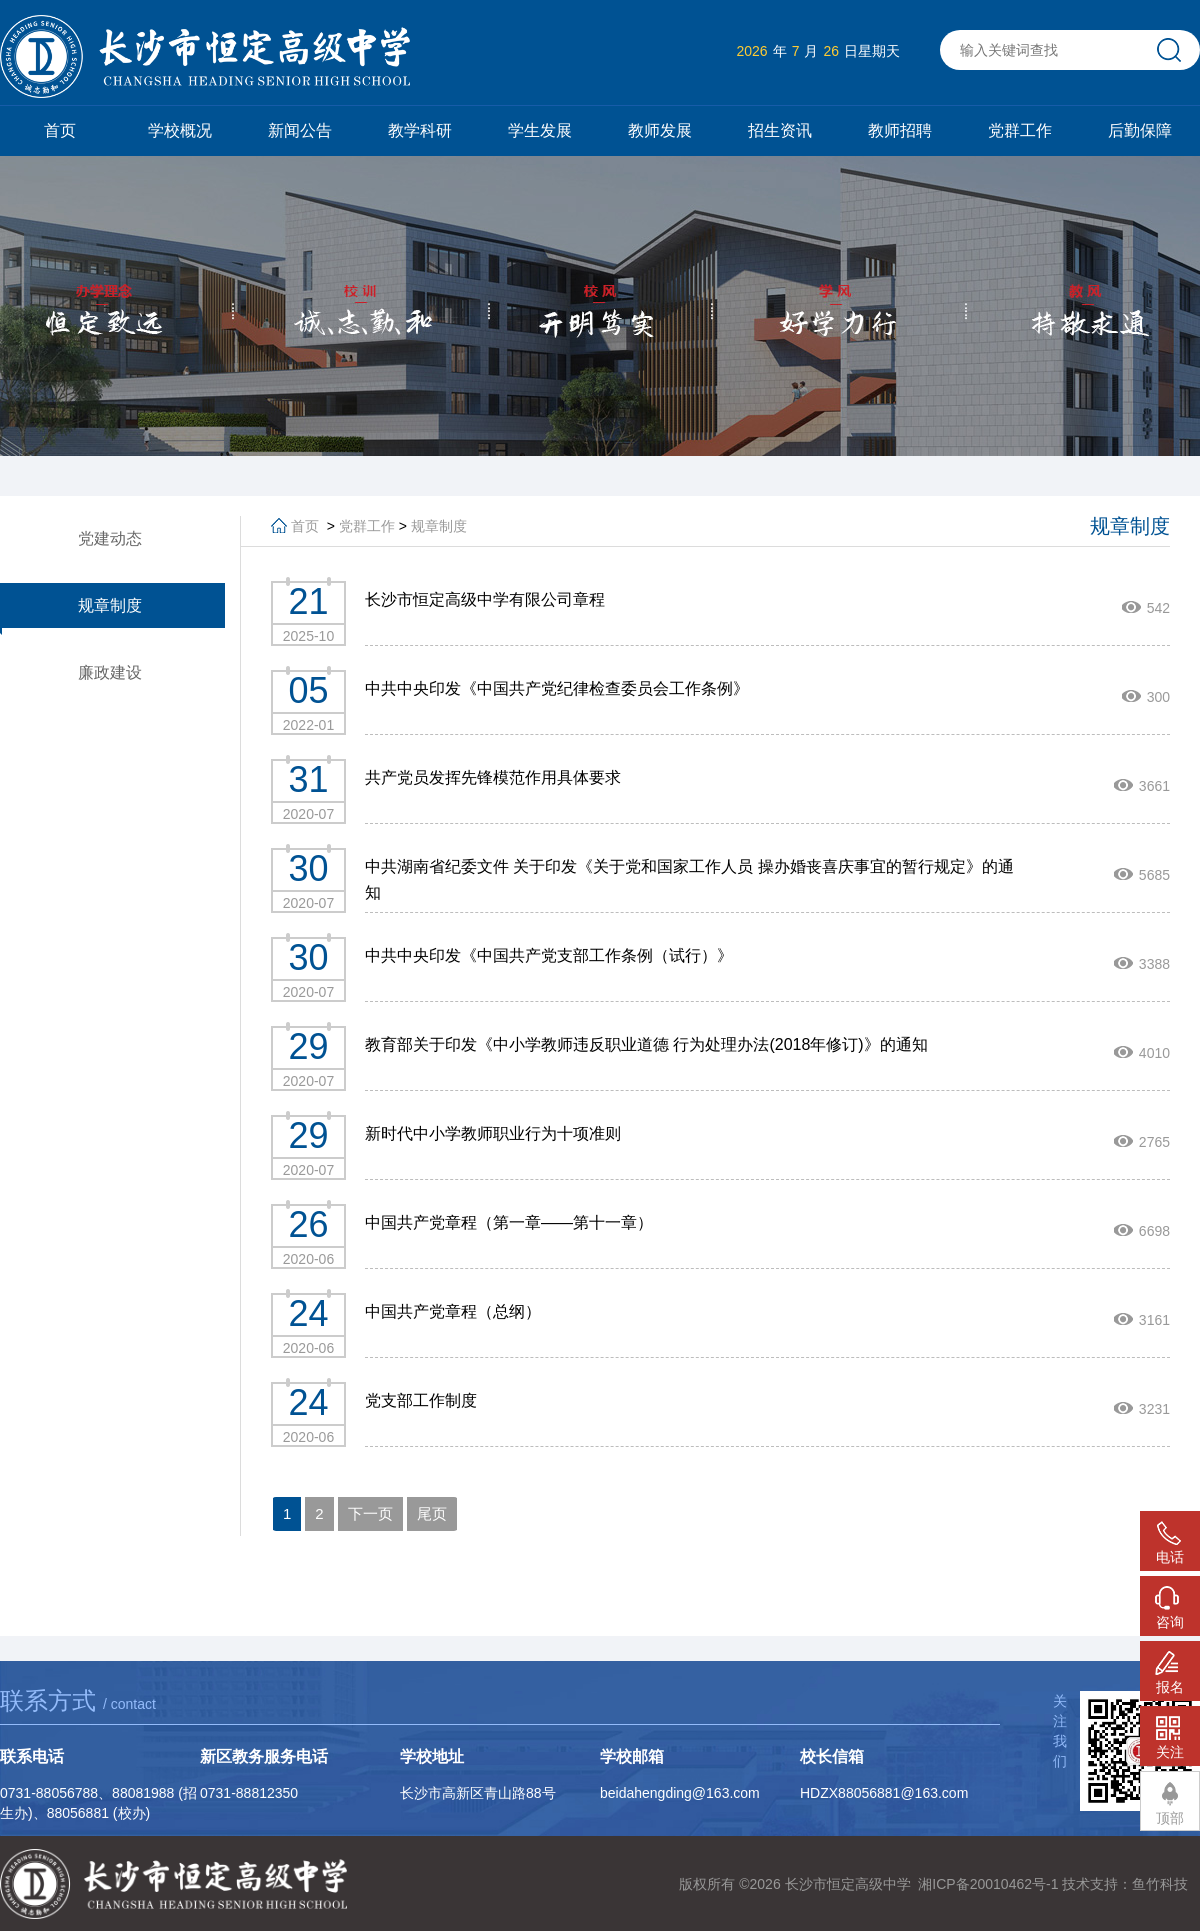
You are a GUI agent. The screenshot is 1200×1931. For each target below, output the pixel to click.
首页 (60, 130)
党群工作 (1020, 130)
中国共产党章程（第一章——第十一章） (509, 1222)
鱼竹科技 (1160, 1884)
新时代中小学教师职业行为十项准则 (493, 1133)
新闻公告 (300, 130)
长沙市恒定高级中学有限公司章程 (485, 599)
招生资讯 (780, 130)
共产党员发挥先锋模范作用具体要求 (493, 777)
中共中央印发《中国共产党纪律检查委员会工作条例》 (557, 688)
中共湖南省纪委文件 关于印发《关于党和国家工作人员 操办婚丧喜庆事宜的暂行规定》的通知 (689, 879)
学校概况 (180, 130)
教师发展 (660, 130)
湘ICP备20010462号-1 (988, 1884)
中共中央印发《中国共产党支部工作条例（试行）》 (549, 955)
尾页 (432, 1513)
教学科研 (420, 130)
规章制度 (439, 526)
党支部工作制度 (421, 1400)
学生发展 (540, 130)
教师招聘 (900, 130)
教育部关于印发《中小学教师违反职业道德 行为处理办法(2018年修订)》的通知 (646, 1044)
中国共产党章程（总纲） (453, 1311)
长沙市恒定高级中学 (848, 1884)
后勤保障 (1140, 130)
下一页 (370, 1513)
